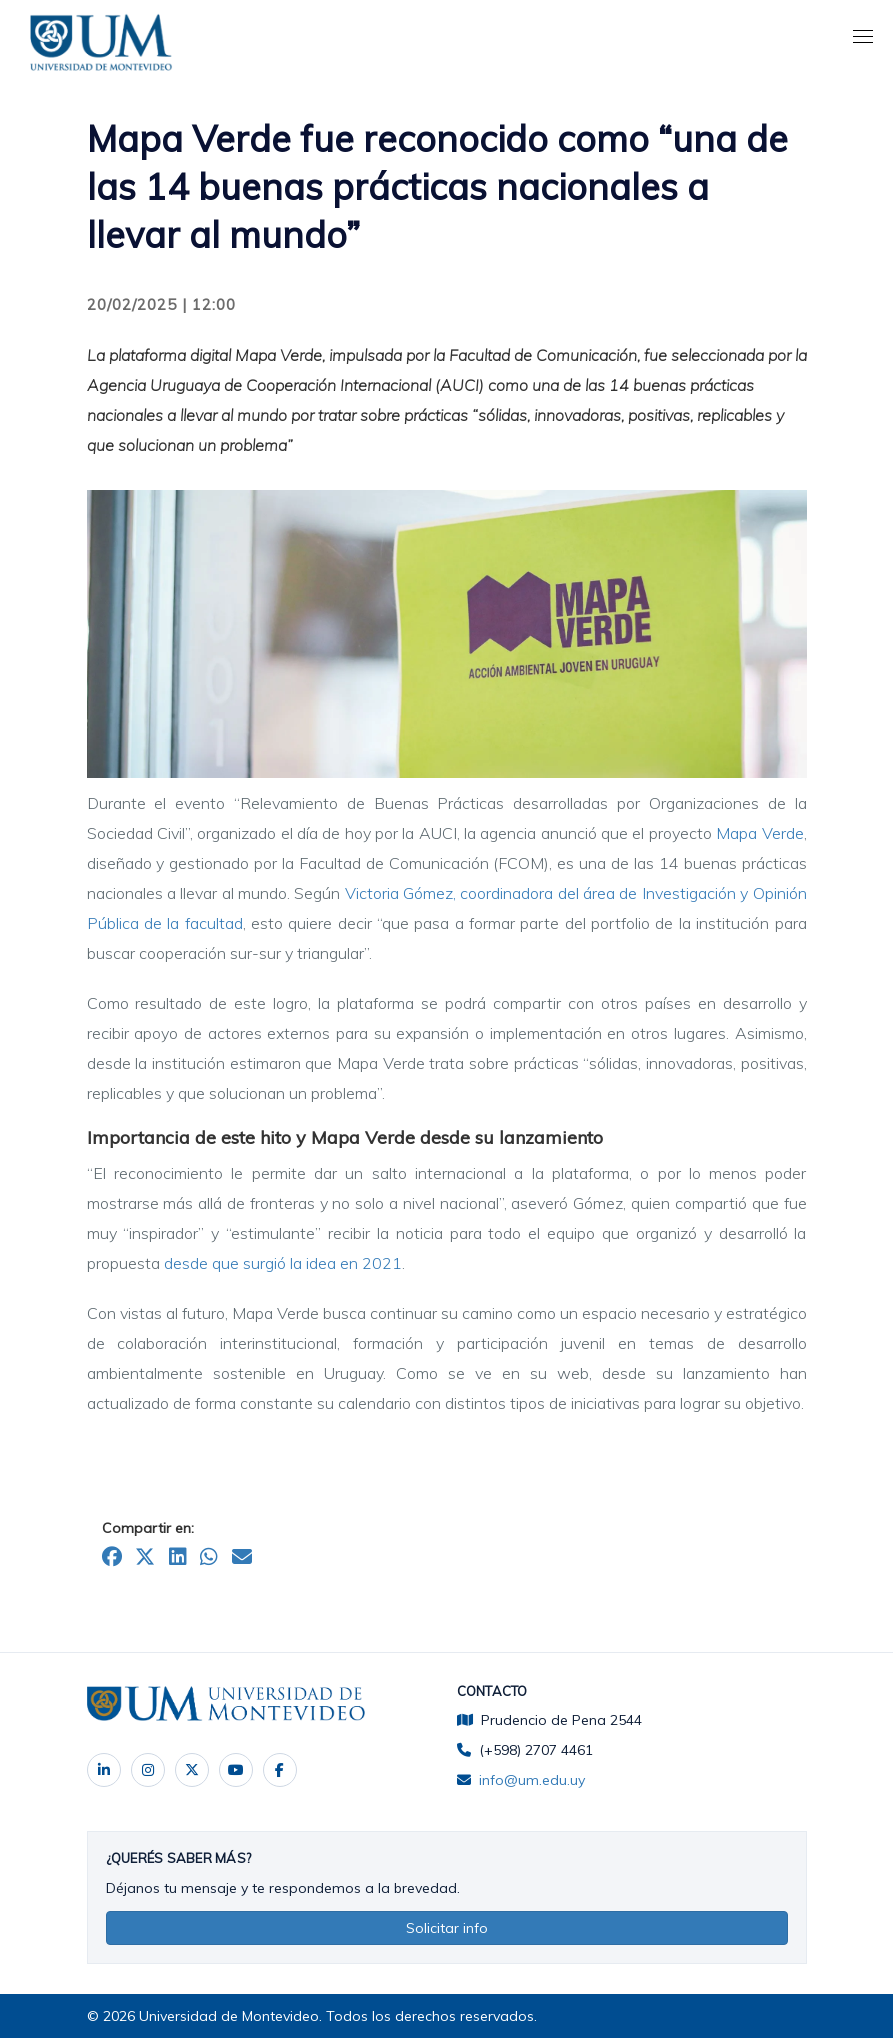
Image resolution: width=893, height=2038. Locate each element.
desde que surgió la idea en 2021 (283, 1263)
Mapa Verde (759, 833)
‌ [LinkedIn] (104, 1770)
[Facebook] (280, 1770)
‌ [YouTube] (236, 1770)
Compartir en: (148, 1528)
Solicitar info (447, 1928)
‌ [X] (192, 1770)
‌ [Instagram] (148, 1770)
